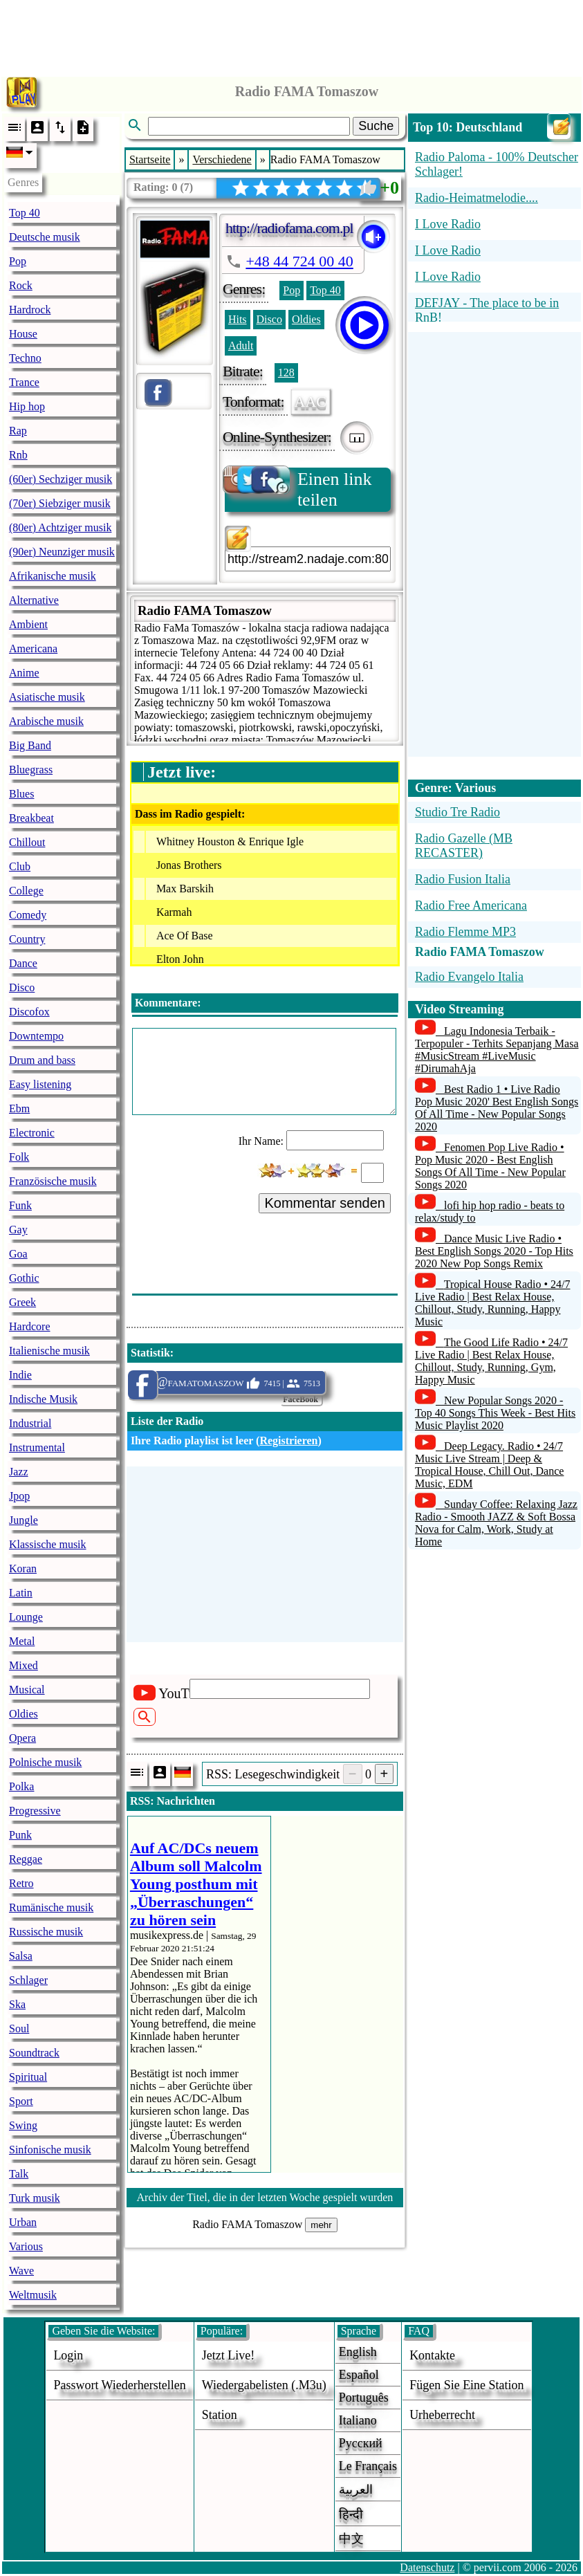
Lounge (26, 1617)
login (68, 2355)
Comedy (27, 915)
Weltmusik (33, 2295)
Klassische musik (47, 1544)
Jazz (18, 1472)
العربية (356, 2489)
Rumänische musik (51, 1907)
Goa (18, 1254)
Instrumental (37, 1447)
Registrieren (288, 1440)
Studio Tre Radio (457, 812)
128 (286, 372)
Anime (24, 673)
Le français (368, 2466)
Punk (20, 1835)
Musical (27, 1689)
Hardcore (29, 1326)
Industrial (30, 1423)
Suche (376, 126)
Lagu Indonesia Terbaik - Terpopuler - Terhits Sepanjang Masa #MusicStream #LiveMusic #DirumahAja (497, 1049)
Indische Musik (43, 1399)
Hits (237, 319)
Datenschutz (427, 2567)
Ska (17, 2004)
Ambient (28, 624)
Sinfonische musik (50, 2149)
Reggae (25, 1859)
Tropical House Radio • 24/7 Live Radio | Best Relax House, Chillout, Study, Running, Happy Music (493, 1302)
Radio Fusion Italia (462, 879)
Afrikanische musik (52, 576)
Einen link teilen (298, 489)
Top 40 (24, 213)
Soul (19, 2028)
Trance (24, 382)
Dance (23, 963)
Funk (20, 1205)
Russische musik (46, 1932)
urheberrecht (442, 2415)
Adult (240, 345)
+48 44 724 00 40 (299, 261)
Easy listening (40, 1084)
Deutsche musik (44, 237)
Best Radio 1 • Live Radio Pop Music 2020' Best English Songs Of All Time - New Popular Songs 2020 (496, 1107)
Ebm (19, 1108)
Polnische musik (45, 1762)
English (358, 2352)
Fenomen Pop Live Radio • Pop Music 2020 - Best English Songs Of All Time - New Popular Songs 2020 (490, 1165)
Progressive (35, 1810)
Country (27, 939)
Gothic (24, 1278)
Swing (23, 2125)
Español (359, 2375)
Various (26, 2246)
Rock (21, 285)
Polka (21, 1786)
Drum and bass (42, 1060)
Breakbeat (31, 818)
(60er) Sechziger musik (60, 479)
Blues (21, 794)
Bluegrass (31, 769)
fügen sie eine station (466, 2385)
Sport (21, 2101)
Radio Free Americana (471, 905)
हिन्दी (351, 2514)
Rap (18, 430)
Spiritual (28, 2077)
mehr (321, 2225)
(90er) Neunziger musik (62, 552)
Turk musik (34, 2198)
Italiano (358, 2420)
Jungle (23, 1520)
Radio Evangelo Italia (469, 977)
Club (19, 866)
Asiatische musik (47, 697)
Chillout (27, 842)
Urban (23, 2222)
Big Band (30, 745)
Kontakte (432, 2355)
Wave (21, 2270)
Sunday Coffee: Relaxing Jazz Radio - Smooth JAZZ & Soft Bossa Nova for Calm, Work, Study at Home (496, 1522)
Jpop (19, 1496)
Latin (21, 1593)
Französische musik (53, 1181)
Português (364, 2397)
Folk (19, 1157)
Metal (22, 1641)
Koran (23, 1568)
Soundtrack (34, 2053)
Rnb (18, 455)
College (26, 890)
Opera (22, 1738)
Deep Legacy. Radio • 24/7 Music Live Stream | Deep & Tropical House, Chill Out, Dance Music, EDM (489, 1464)
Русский (360, 2443)
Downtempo (36, 1036)
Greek (22, 1302)
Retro (21, 1883)
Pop (17, 261)
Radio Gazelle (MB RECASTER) (463, 845)
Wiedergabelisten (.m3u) (264, 2385)
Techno (25, 358)
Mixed (23, 1665)
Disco (22, 987)
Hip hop (27, 406)
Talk (18, 2174)
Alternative (34, 600)
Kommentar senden (324, 1203)
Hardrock (29, 309)
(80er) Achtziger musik (60, 527)
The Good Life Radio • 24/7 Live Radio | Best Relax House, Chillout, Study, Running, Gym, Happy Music (491, 1361)
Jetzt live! (228, 2355)
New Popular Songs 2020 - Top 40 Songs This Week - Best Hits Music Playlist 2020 (495, 1413)
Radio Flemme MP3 (465, 932)
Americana (33, 648)
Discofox (29, 1012)
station (219, 2415)
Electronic (32, 1133)
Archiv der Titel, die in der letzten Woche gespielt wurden (265, 2197)
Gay (18, 1229)
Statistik (150, 1353)
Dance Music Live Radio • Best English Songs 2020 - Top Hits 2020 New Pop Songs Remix (494, 1251)
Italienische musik (49, 1350)
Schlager (28, 1980)
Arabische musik (46, 721)
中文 (351, 2539)
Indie (20, 1375)
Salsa (21, 1956)
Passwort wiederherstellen (119, 2385)
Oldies (23, 1714)
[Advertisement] (292, 34)
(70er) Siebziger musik (60, 503)
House (23, 334)
